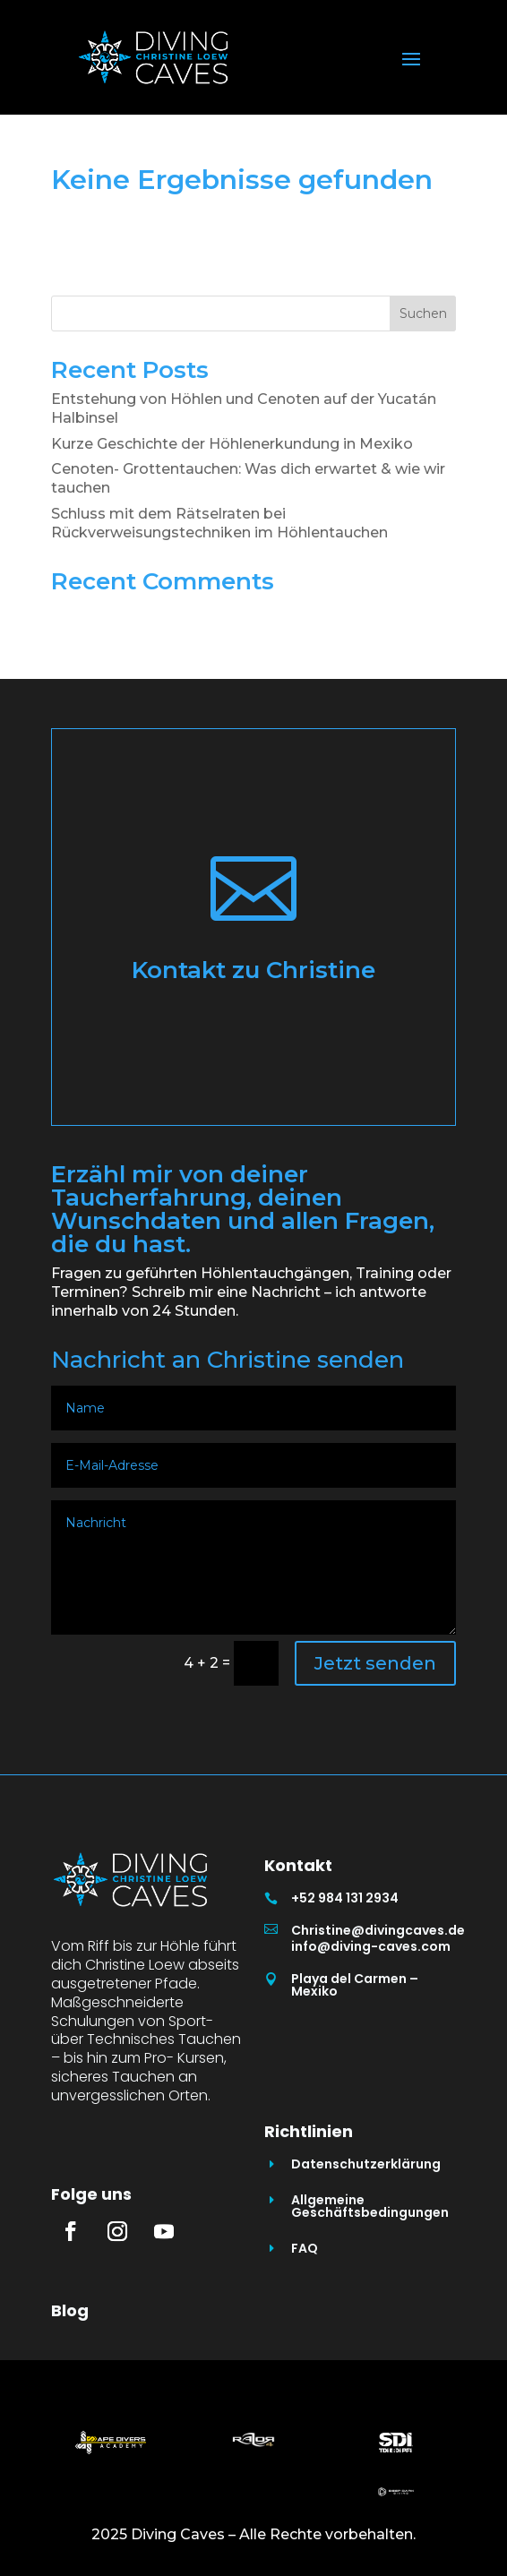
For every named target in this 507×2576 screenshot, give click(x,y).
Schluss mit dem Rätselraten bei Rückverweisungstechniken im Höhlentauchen (219, 523)
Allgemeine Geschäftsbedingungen (370, 2206)
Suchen (423, 313)
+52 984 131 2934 (345, 1898)
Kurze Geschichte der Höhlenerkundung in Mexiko (232, 443)
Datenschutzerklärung (366, 2164)
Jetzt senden (375, 1663)
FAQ (304, 2248)
